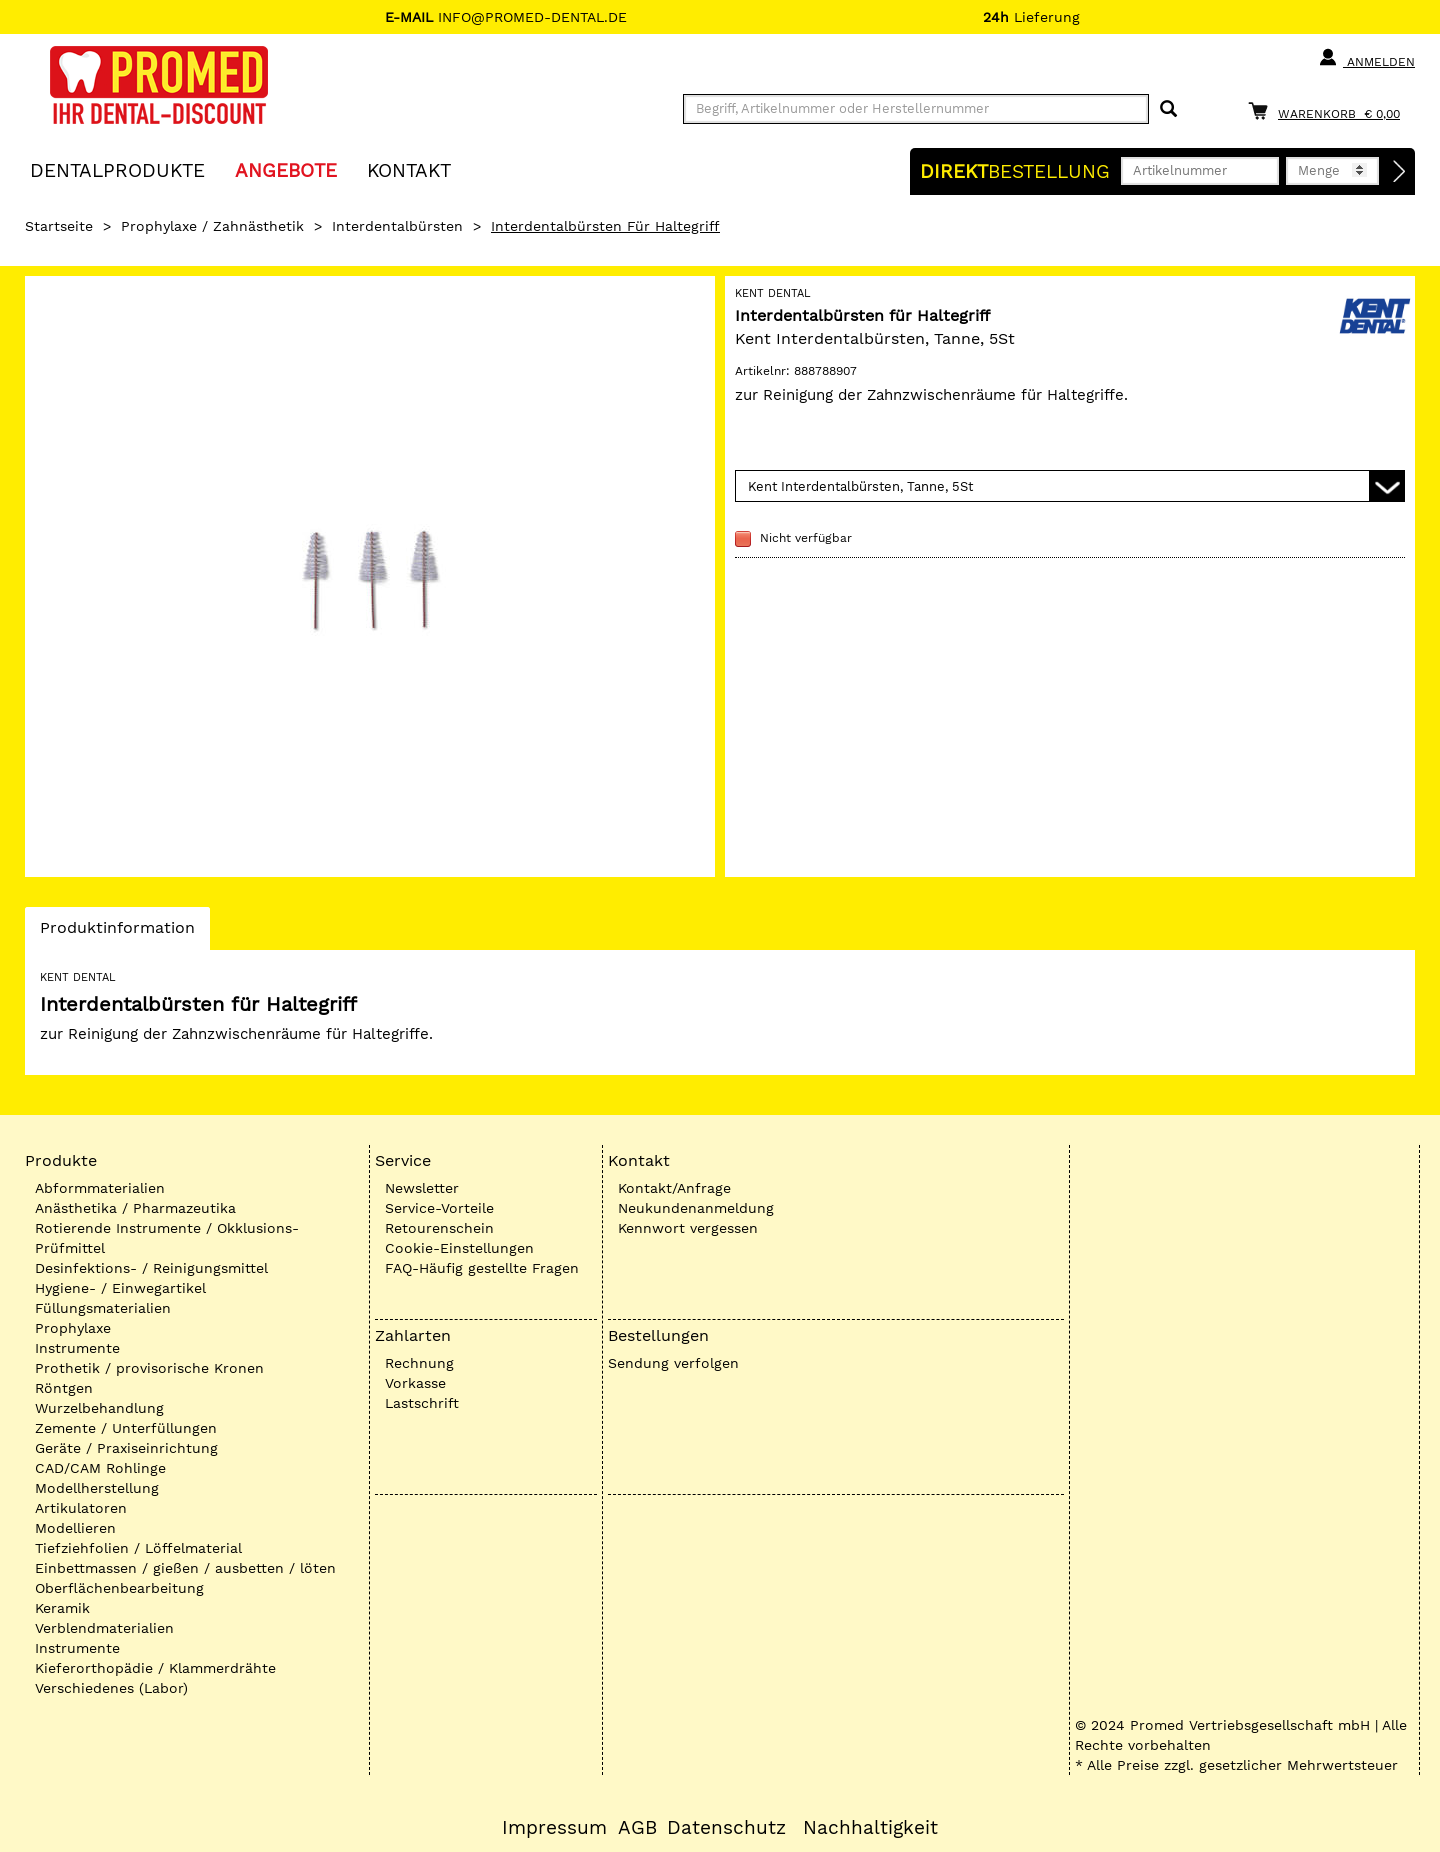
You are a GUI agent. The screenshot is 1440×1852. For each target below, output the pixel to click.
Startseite (59, 226)
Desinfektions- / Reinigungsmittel (151, 1268)
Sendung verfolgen (673, 1363)
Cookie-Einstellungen (459, 1248)
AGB (637, 1828)
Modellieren (75, 1528)
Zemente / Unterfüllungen (126, 1428)
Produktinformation (117, 933)
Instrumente (77, 1348)
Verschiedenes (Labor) (111, 1688)
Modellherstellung (97, 1488)
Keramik (62, 1608)
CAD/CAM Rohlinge (100, 1468)
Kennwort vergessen (688, 1228)
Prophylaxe (73, 1328)
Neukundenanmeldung (696, 1208)
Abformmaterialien (100, 1188)
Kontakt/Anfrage (674, 1188)
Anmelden (1366, 58)
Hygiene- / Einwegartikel (120, 1288)
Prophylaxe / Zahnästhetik (212, 226)
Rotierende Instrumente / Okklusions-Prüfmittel (167, 1238)
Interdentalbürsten (397, 226)
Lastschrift (422, 1403)
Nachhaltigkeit (870, 1828)
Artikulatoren (81, 1508)
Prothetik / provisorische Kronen (149, 1368)
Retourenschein (439, 1228)
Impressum (554, 1828)
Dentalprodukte (117, 169)
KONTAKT (409, 169)
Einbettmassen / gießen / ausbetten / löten (185, 1568)
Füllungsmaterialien (103, 1308)
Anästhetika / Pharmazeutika (135, 1208)
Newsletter (422, 1188)
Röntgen (64, 1388)
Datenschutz (726, 1828)
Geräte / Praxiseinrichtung (126, 1448)
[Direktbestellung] (1400, 172)
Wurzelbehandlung (99, 1408)
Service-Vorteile (439, 1208)
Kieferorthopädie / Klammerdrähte (155, 1668)
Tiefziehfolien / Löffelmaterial (138, 1548)
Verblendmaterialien (104, 1628)
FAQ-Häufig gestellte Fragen (482, 1268)
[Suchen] (1168, 109)
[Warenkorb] (1329, 110)
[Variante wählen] (1070, 486)
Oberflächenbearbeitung (119, 1588)
